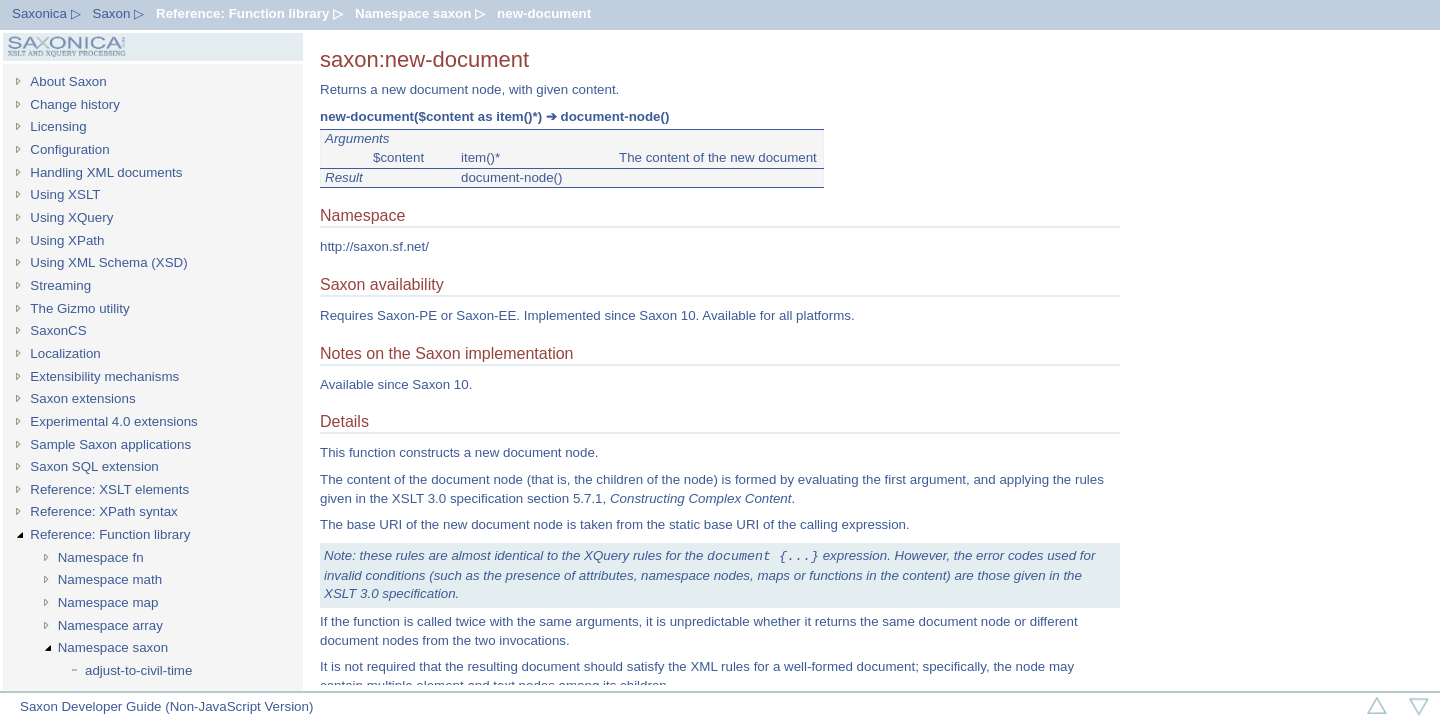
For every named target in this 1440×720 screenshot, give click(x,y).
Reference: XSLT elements (109, 489)
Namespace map (108, 602)
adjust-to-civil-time (138, 670)
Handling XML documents (106, 172)
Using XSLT (65, 194)
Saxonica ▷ (46, 13)
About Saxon (68, 81)
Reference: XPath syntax (103, 511)
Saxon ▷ (119, 13)
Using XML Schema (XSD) (108, 262)
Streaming (60, 285)
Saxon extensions (82, 398)
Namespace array (110, 625)
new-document (544, 13)
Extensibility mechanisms (104, 376)
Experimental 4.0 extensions (113, 421)
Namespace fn (101, 557)
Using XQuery (71, 217)
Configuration (69, 149)
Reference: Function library (110, 534)
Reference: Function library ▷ (249, 13)
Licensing (58, 126)
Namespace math (110, 579)
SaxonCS (58, 330)
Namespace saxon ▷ (420, 13)
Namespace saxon (113, 647)
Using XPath (67, 240)
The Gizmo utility (79, 308)
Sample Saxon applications (110, 444)
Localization (65, 353)
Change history (75, 104)
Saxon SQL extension (94, 466)
